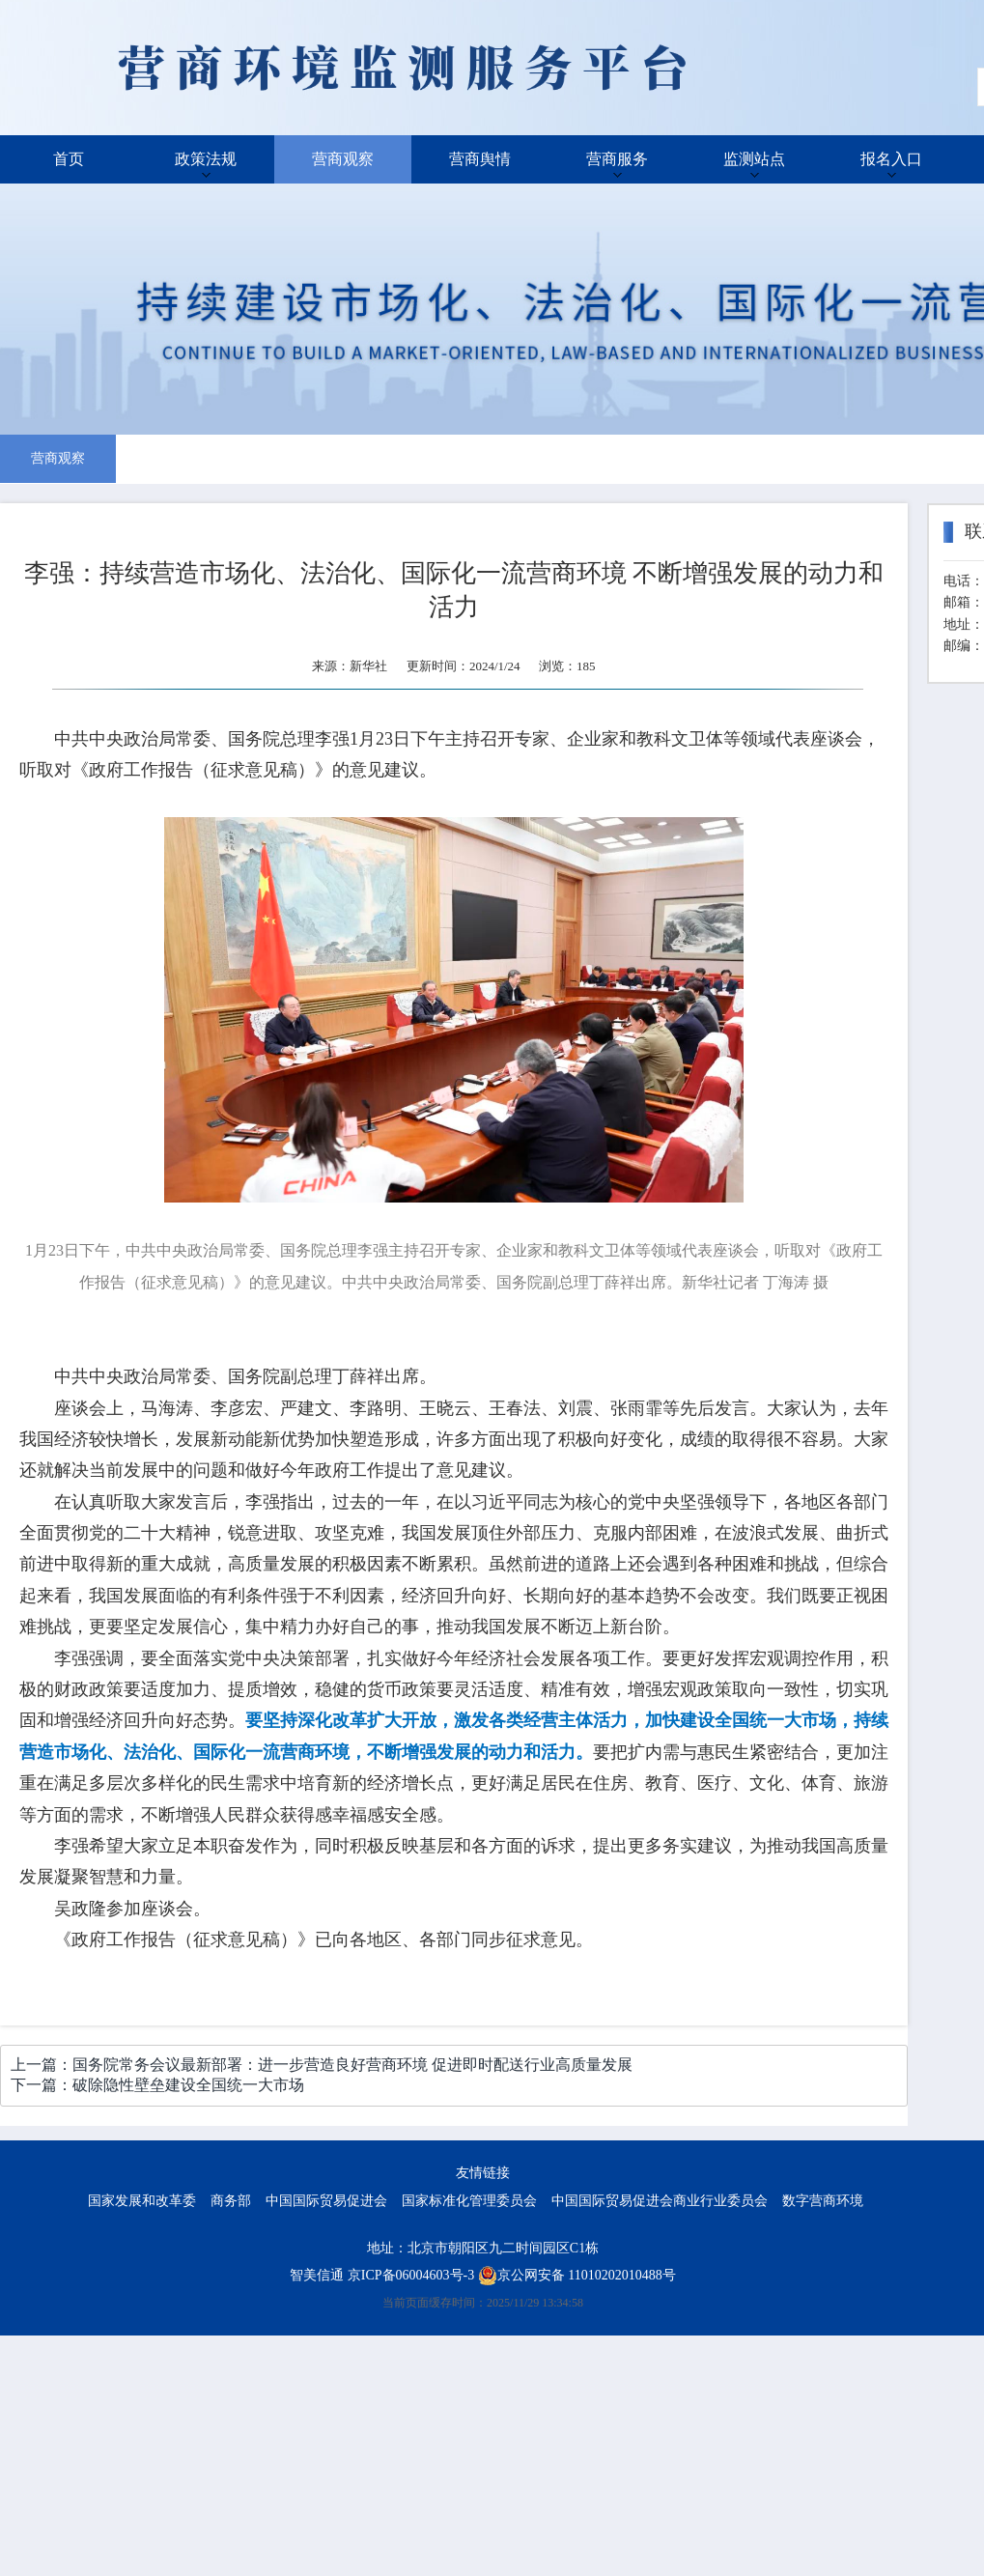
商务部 (231, 2201)
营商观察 (343, 159)
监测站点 (754, 159)
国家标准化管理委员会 (469, 2201)
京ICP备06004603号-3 (411, 2275)
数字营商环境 (822, 2201)
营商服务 (617, 159)
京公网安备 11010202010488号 (577, 2275)
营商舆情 (480, 159)
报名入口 (891, 159)
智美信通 (317, 2275)
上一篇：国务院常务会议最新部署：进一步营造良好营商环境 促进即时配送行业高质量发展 (322, 2064)
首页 (68, 159)
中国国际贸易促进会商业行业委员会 (659, 2201)
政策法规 (206, 159)
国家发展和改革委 (142, 2201)
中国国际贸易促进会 (326, 2201)
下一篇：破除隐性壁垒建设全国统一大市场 (157, 2085)
